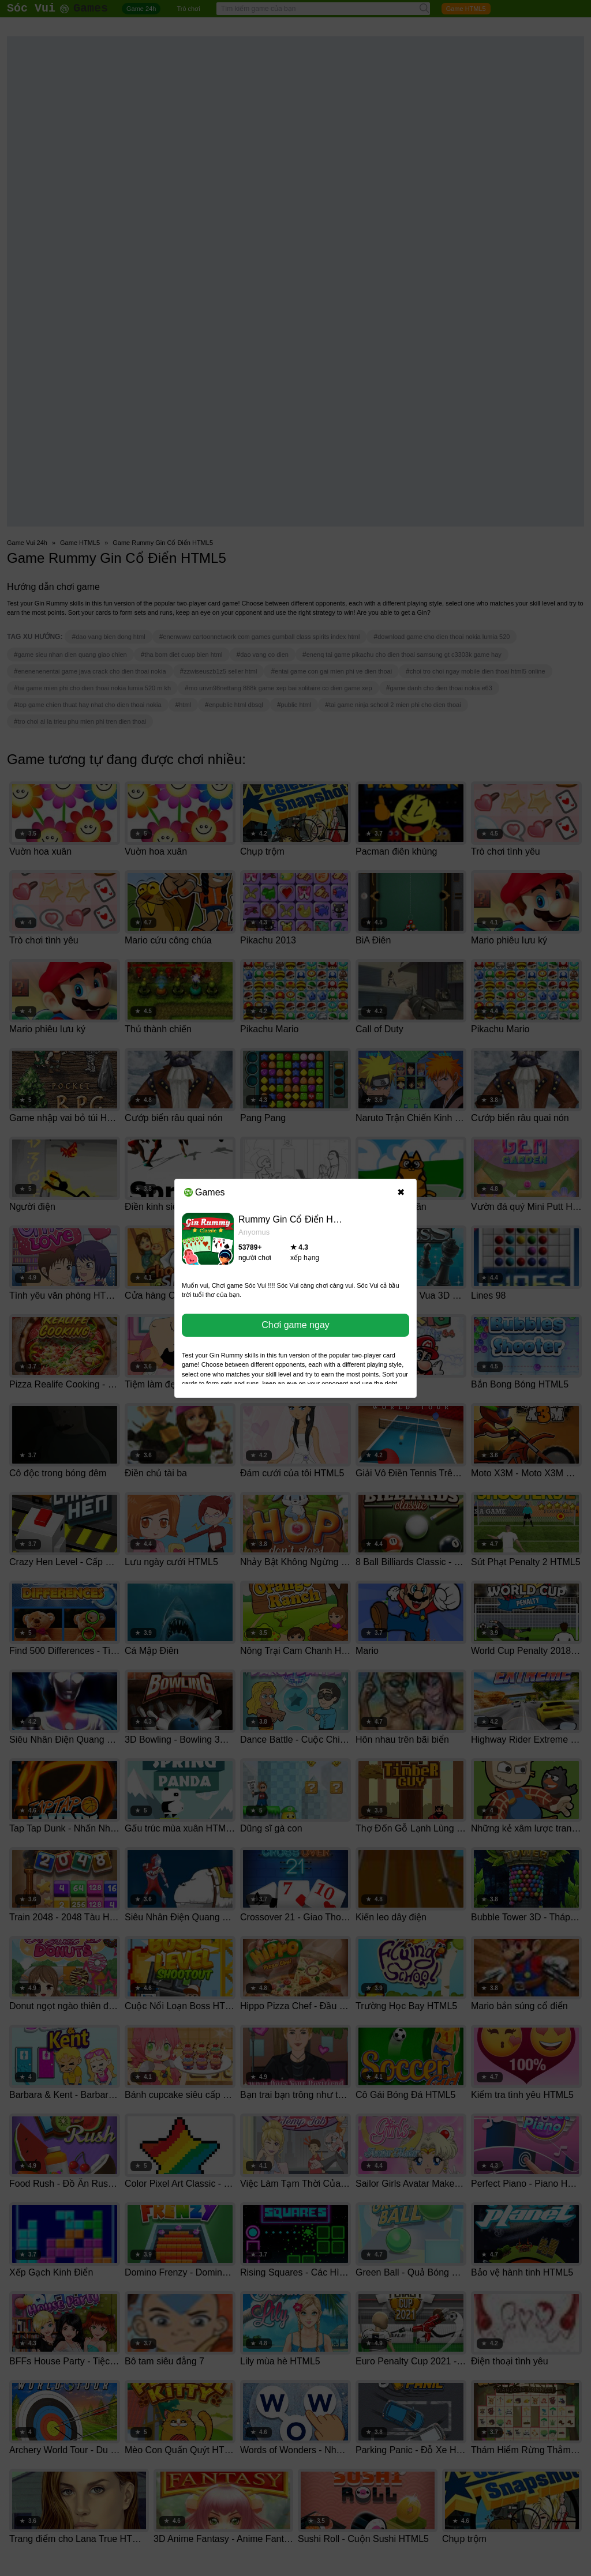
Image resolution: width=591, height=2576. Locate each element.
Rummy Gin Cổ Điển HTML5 (297, 1219)
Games (204, 1192)
